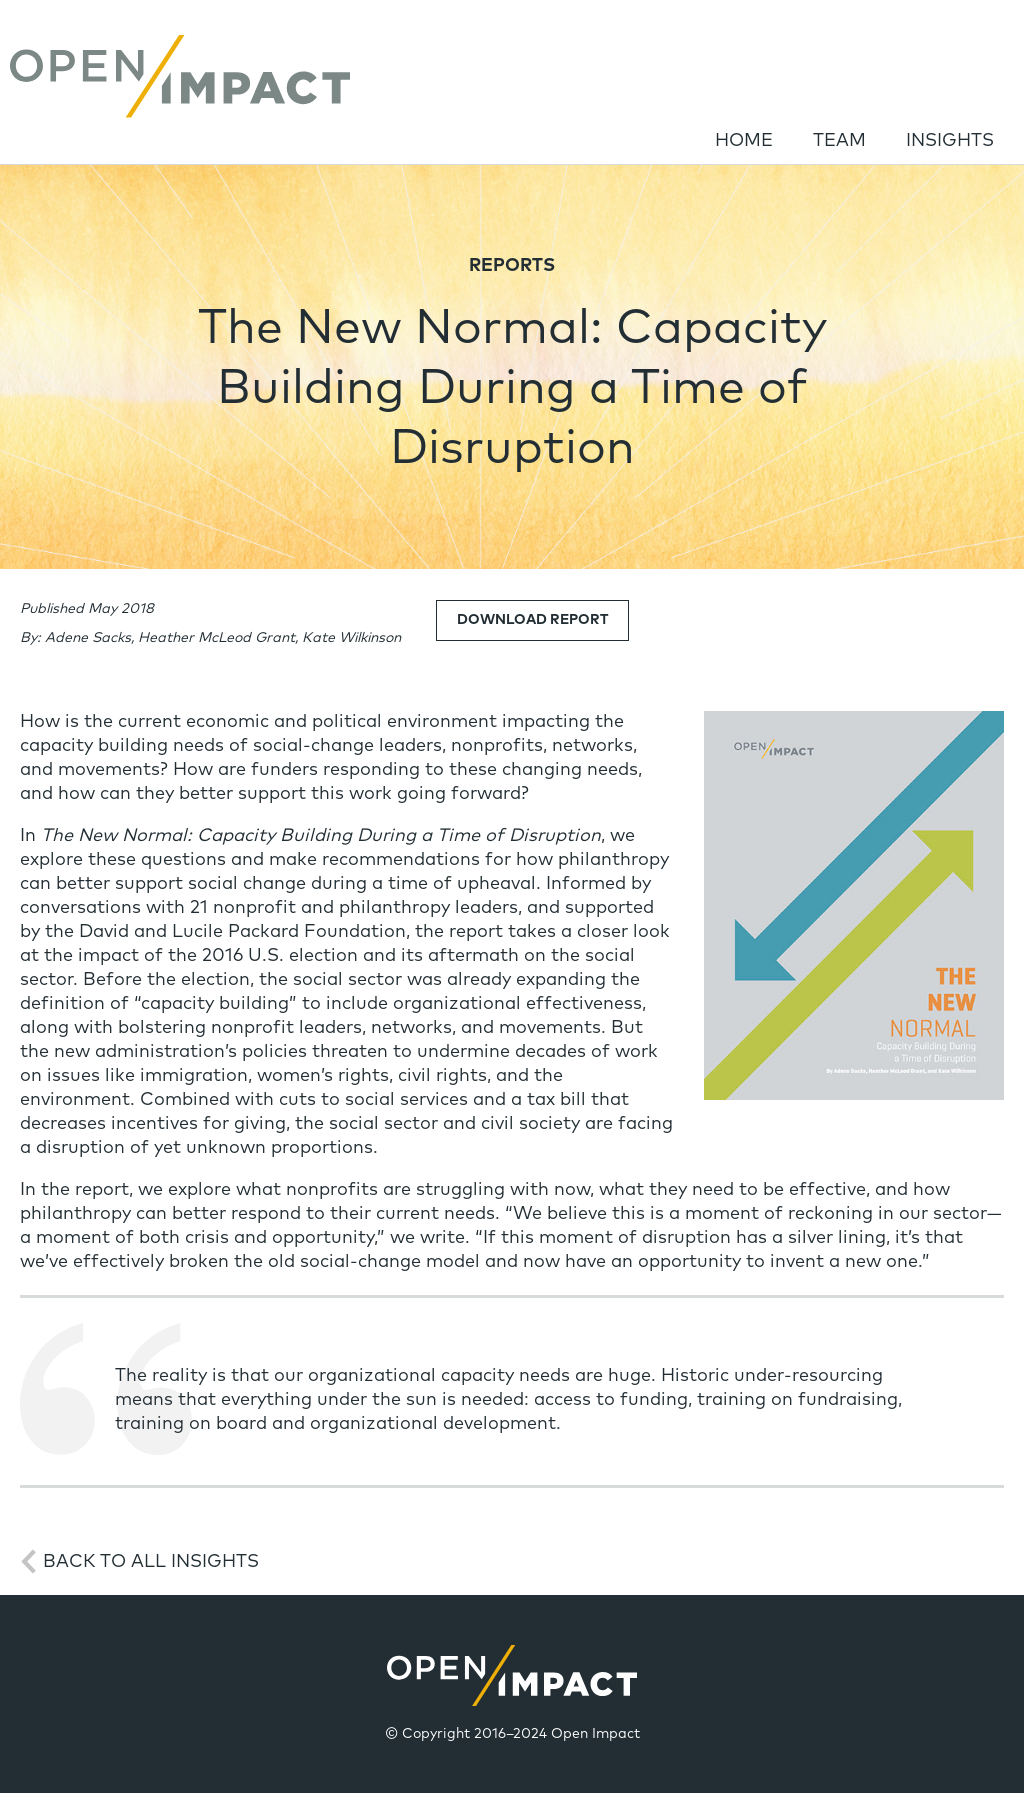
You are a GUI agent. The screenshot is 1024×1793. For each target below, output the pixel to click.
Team (839, 141)
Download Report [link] (532, 620)
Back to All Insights (151, 1562)
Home (744, 141)
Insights (950, 141)
